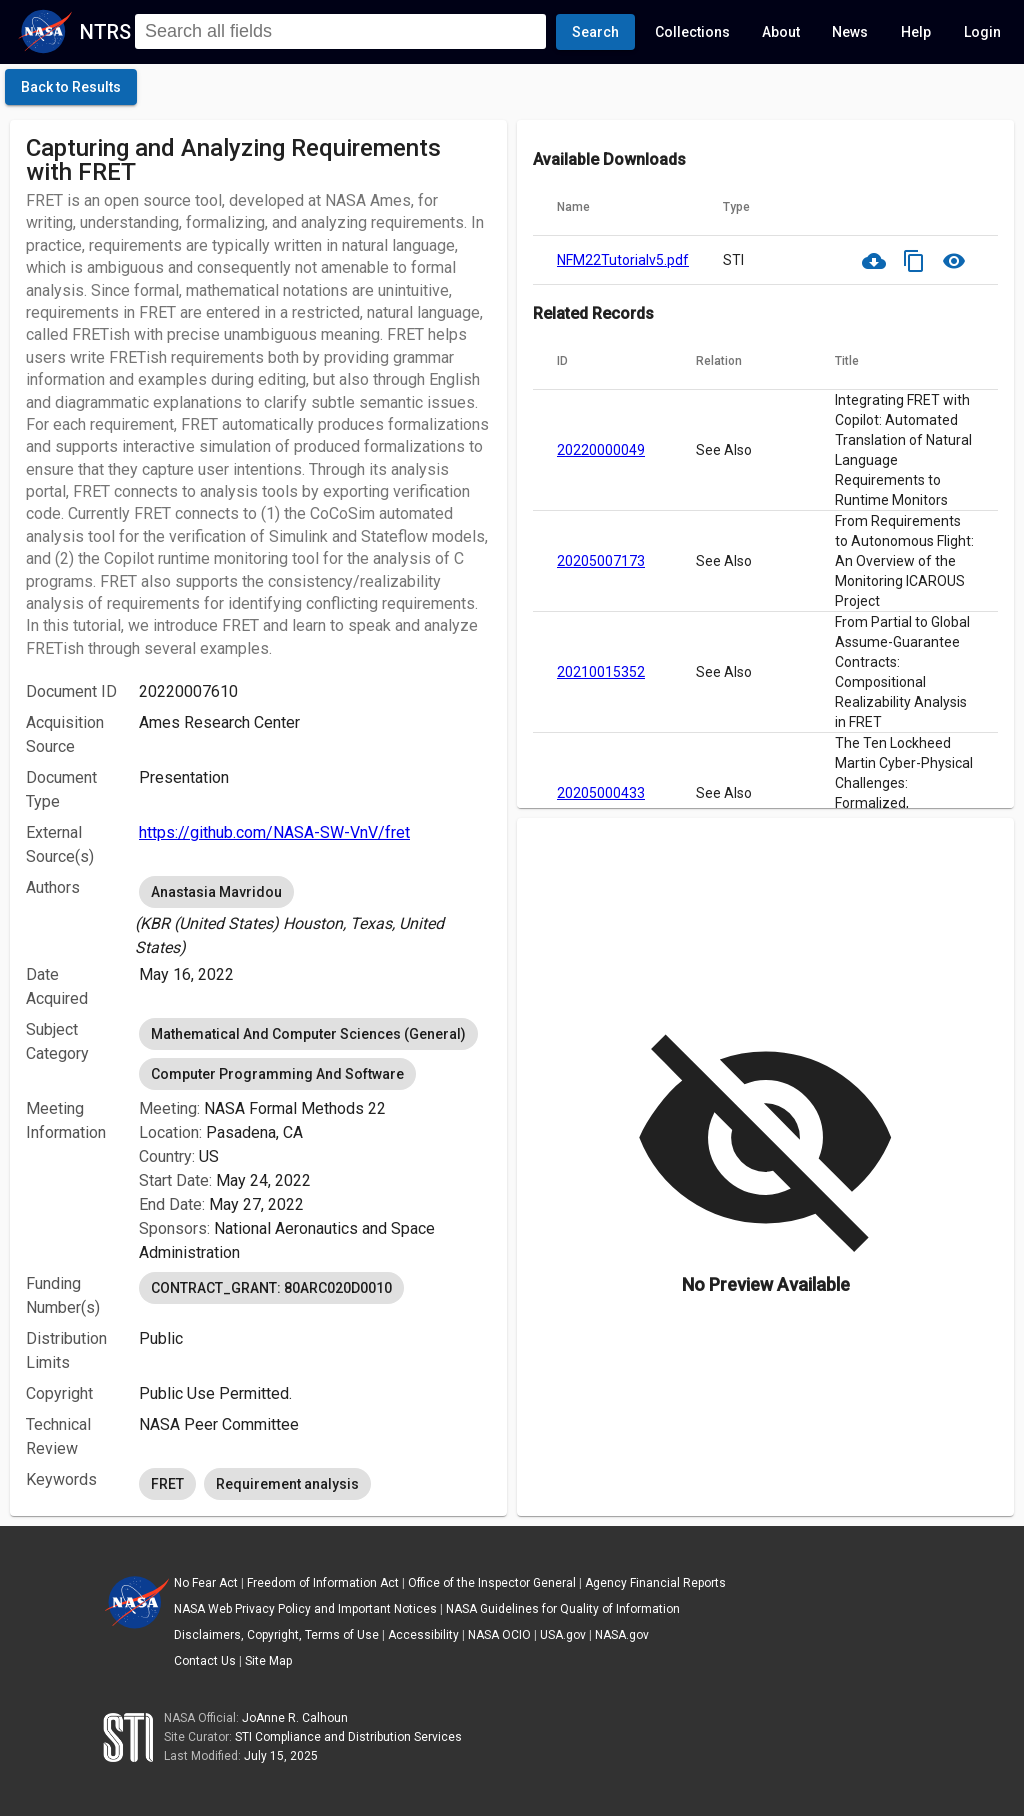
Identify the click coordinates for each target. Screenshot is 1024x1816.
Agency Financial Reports (655, 1583)
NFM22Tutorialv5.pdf (623, 260)
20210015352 (601, 672)
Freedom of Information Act (323, 1583)
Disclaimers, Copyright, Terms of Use (276, 1635)
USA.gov (563, 1635)
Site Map (268, 1661)
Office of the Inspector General (492, 1583)
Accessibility (423, 1635)
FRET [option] (167, 1484)
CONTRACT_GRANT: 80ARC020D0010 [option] (271, 1288)
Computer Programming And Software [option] (277, 1074)
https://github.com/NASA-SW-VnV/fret (274, 832)
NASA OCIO (499, 1635)
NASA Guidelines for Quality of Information (563, 1609)
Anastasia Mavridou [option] (216, 892)
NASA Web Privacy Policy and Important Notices (305, 1609)
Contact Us (205, 1661)
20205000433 (601, 793)
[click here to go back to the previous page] (71, 87)
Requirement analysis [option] (287, 1484)
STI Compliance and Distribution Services (348, 1737)
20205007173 (601, 561)
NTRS (105, 32)
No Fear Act (206, 1583)
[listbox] (315, 916)
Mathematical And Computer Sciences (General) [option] (308, 1034)
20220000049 (601, 450)
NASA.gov (622, 1635)
